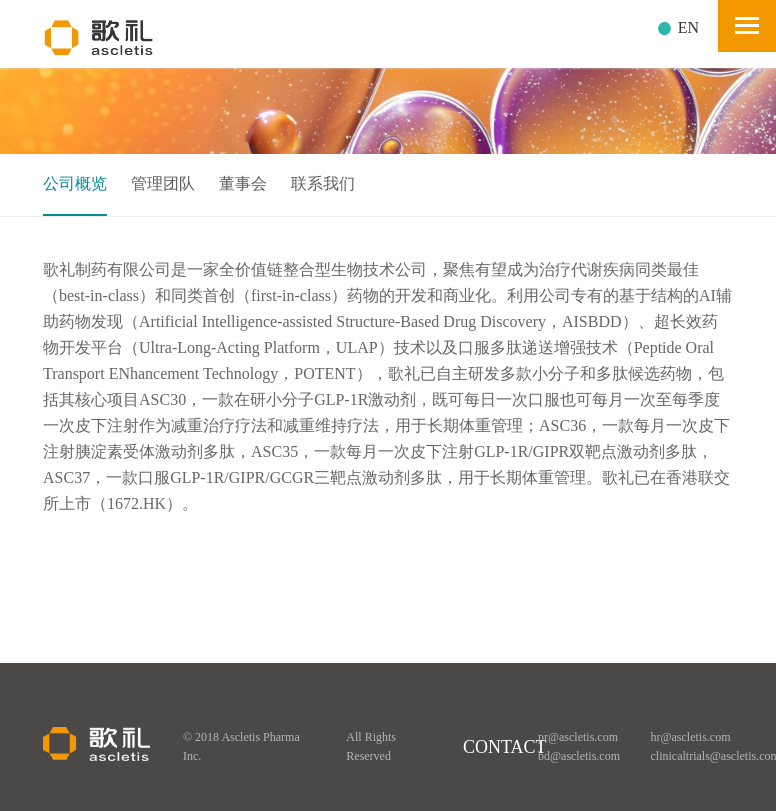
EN (688, 27)
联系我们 (323, 183)
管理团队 (163, 183)
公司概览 (75, 183)
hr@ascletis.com (691, 737)
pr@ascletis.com (578, 737)
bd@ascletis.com (579, 756)
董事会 (243, 183)
